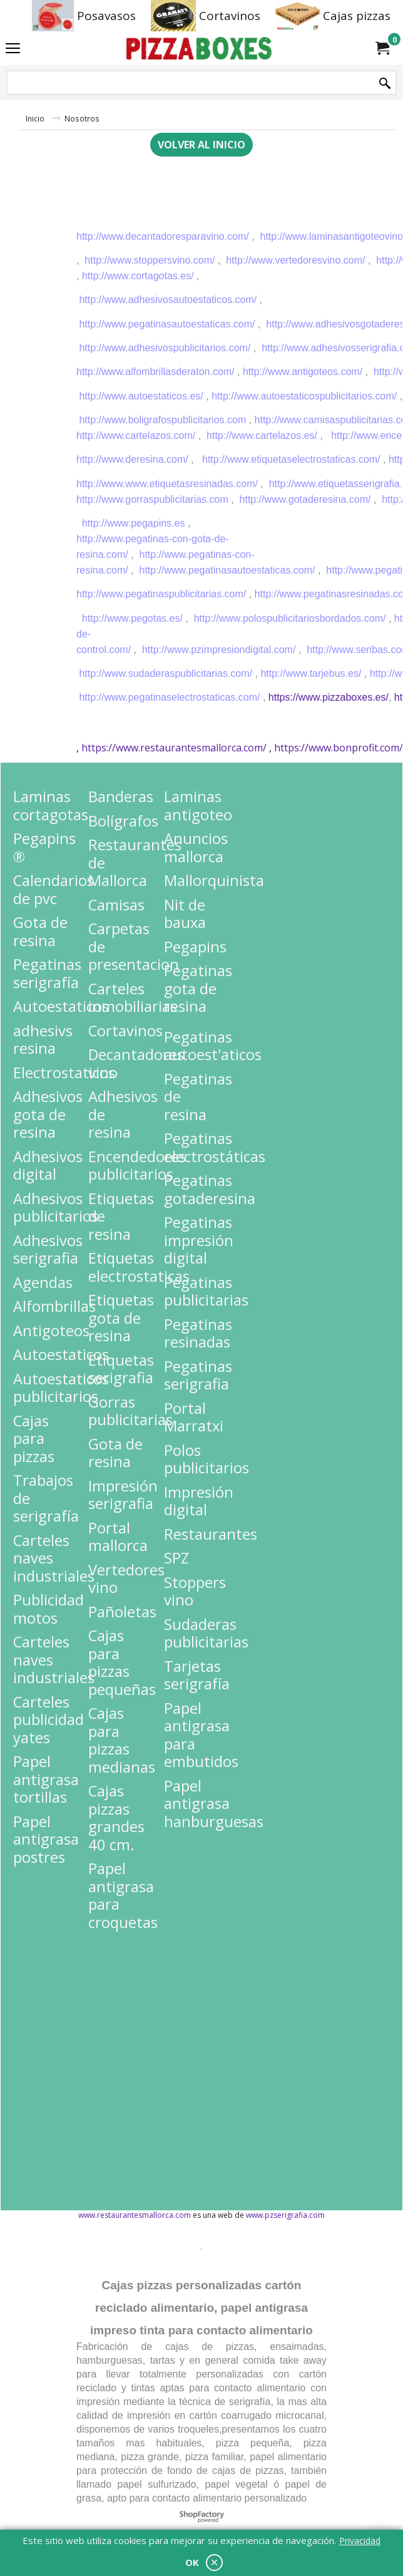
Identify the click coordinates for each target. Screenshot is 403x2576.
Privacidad (359, 2541)
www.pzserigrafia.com (285, 2215)
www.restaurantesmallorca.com (134, 2215)
